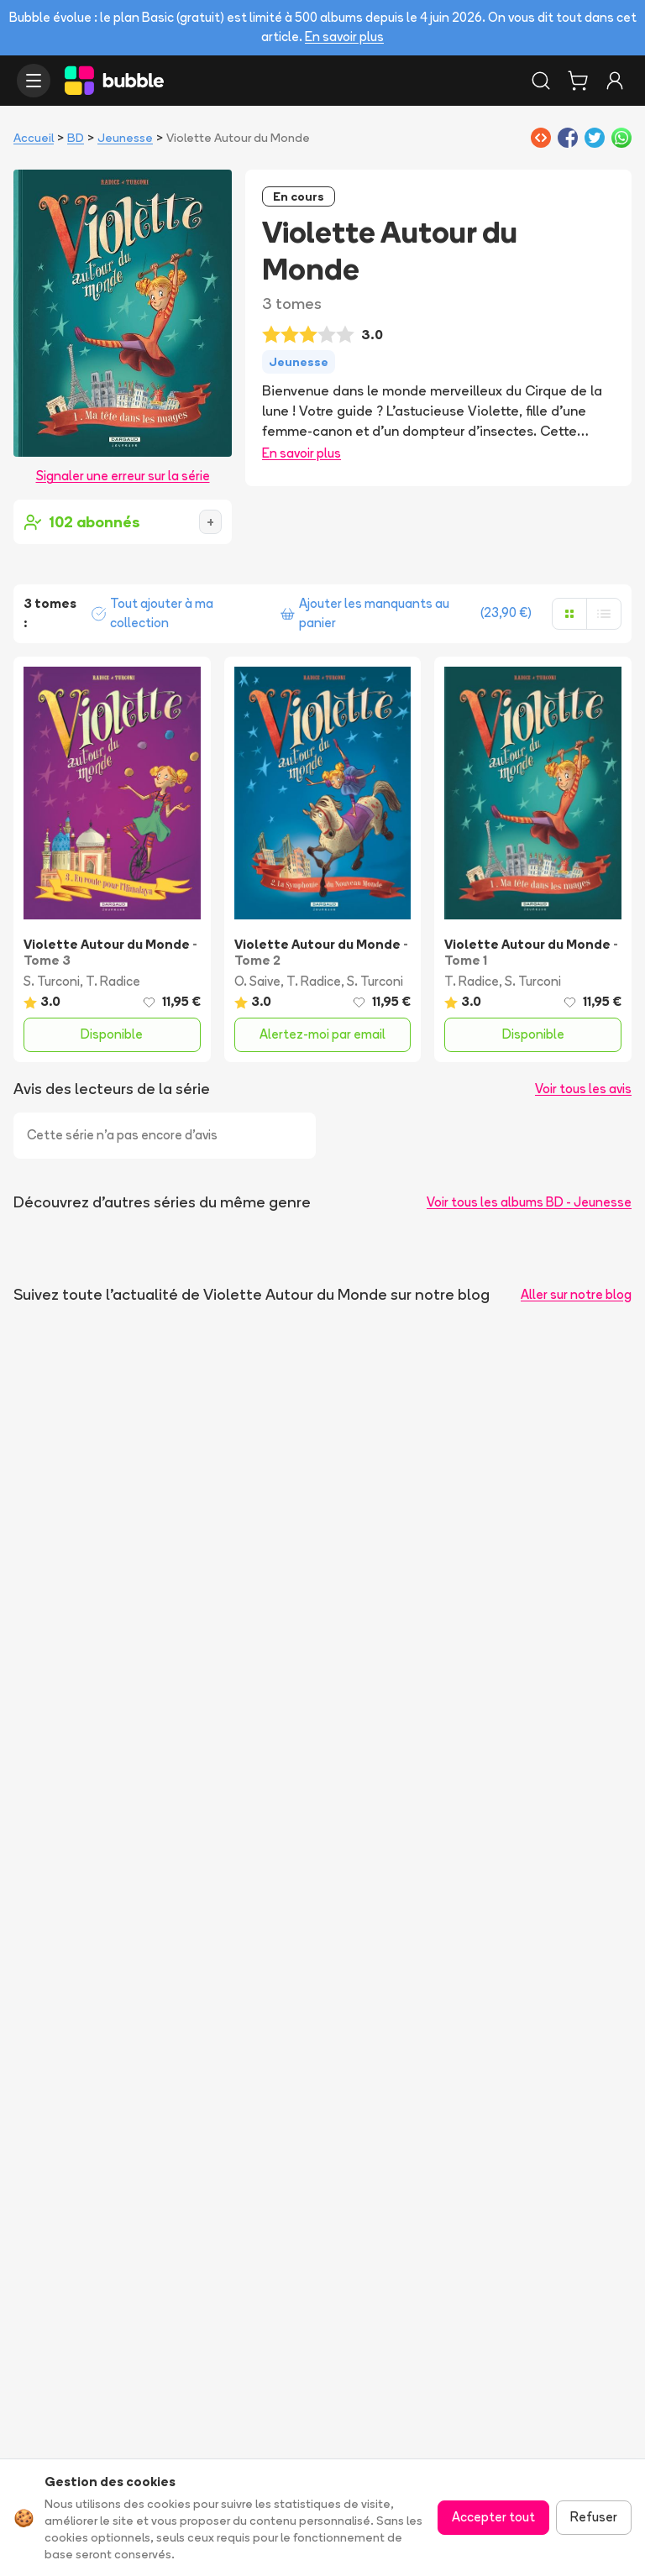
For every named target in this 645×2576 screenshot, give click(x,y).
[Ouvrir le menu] (33, 80)
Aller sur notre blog (576, 1294)
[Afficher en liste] (604, 614)
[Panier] (578, 80)
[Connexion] (615, 80)
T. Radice (113, 981)
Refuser (593, 2517)
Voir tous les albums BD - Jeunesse (529, 1202)
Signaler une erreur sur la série (123, 476)
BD (75, 137)
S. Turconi (52, 981)
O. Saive (257, 981)
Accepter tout (493, 2517)
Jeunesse (125, 137)
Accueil (33, 137)
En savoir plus (344, 37)
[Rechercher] (541, 80)
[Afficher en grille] (569, 614)
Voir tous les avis (583, 1089)
